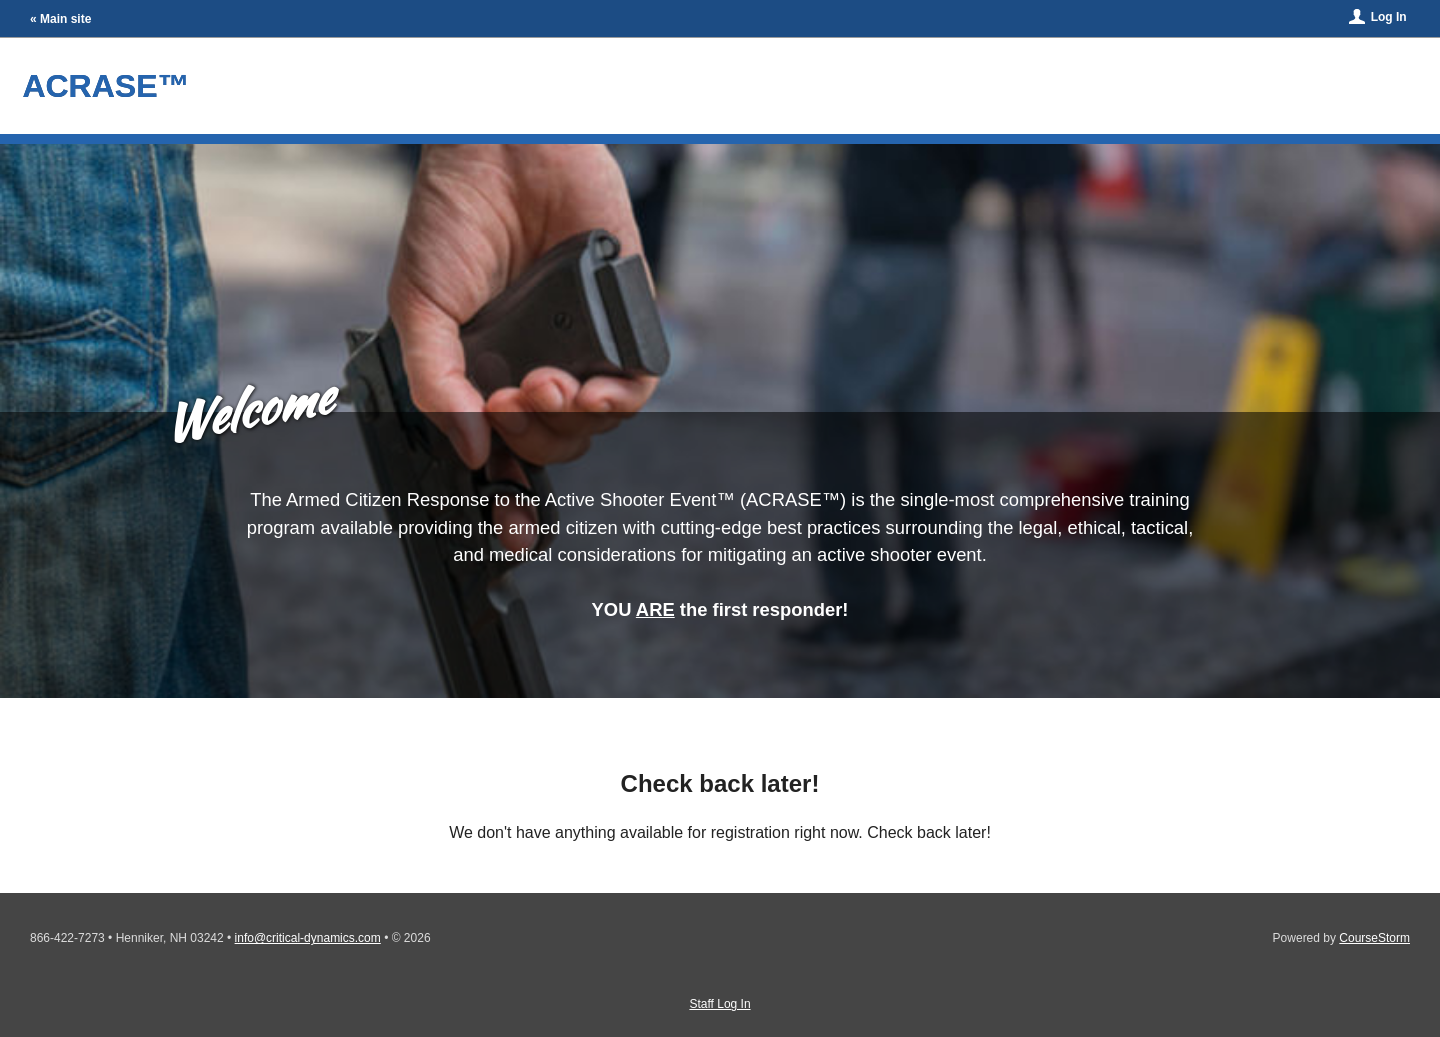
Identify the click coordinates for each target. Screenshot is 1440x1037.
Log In (1389, 17)
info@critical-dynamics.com (308, 938)
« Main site (60, 19)
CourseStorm (1374, 938)
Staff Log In (719, 1004)
